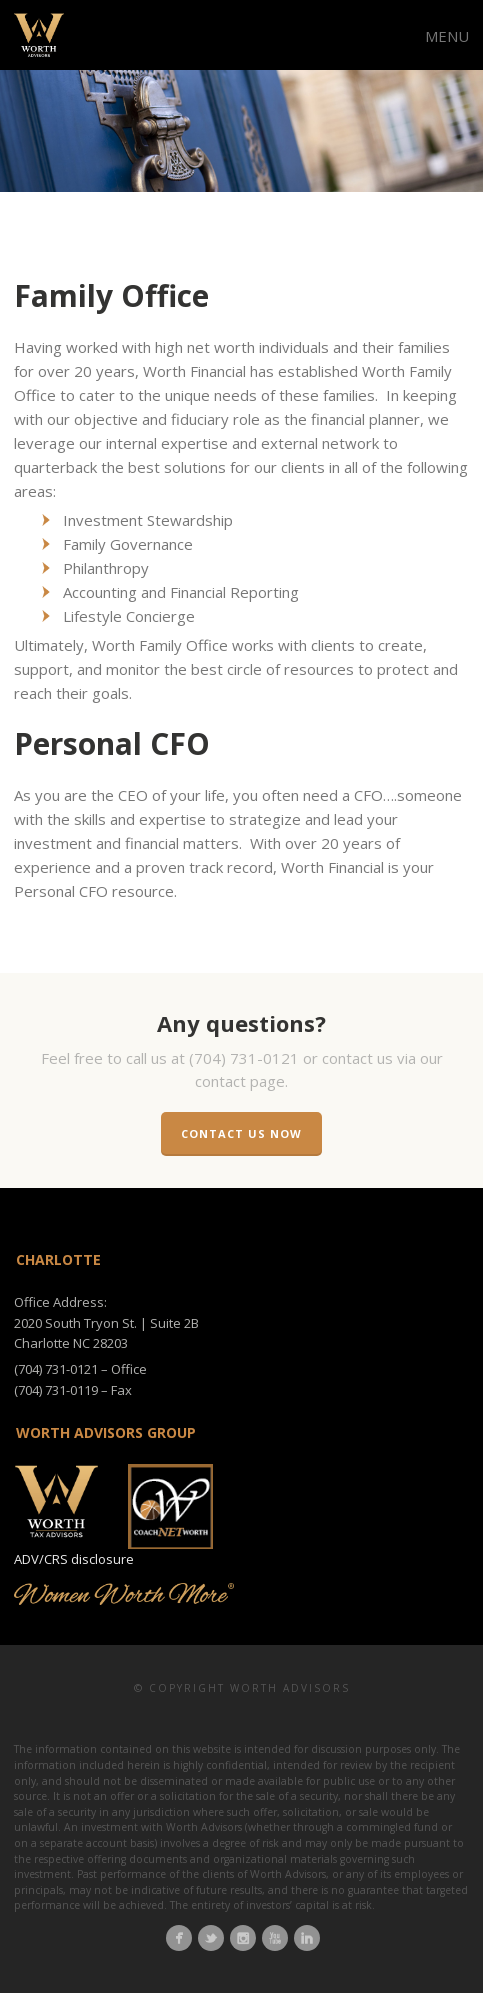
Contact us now (241, 1133)
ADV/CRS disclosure (74, 1559)
